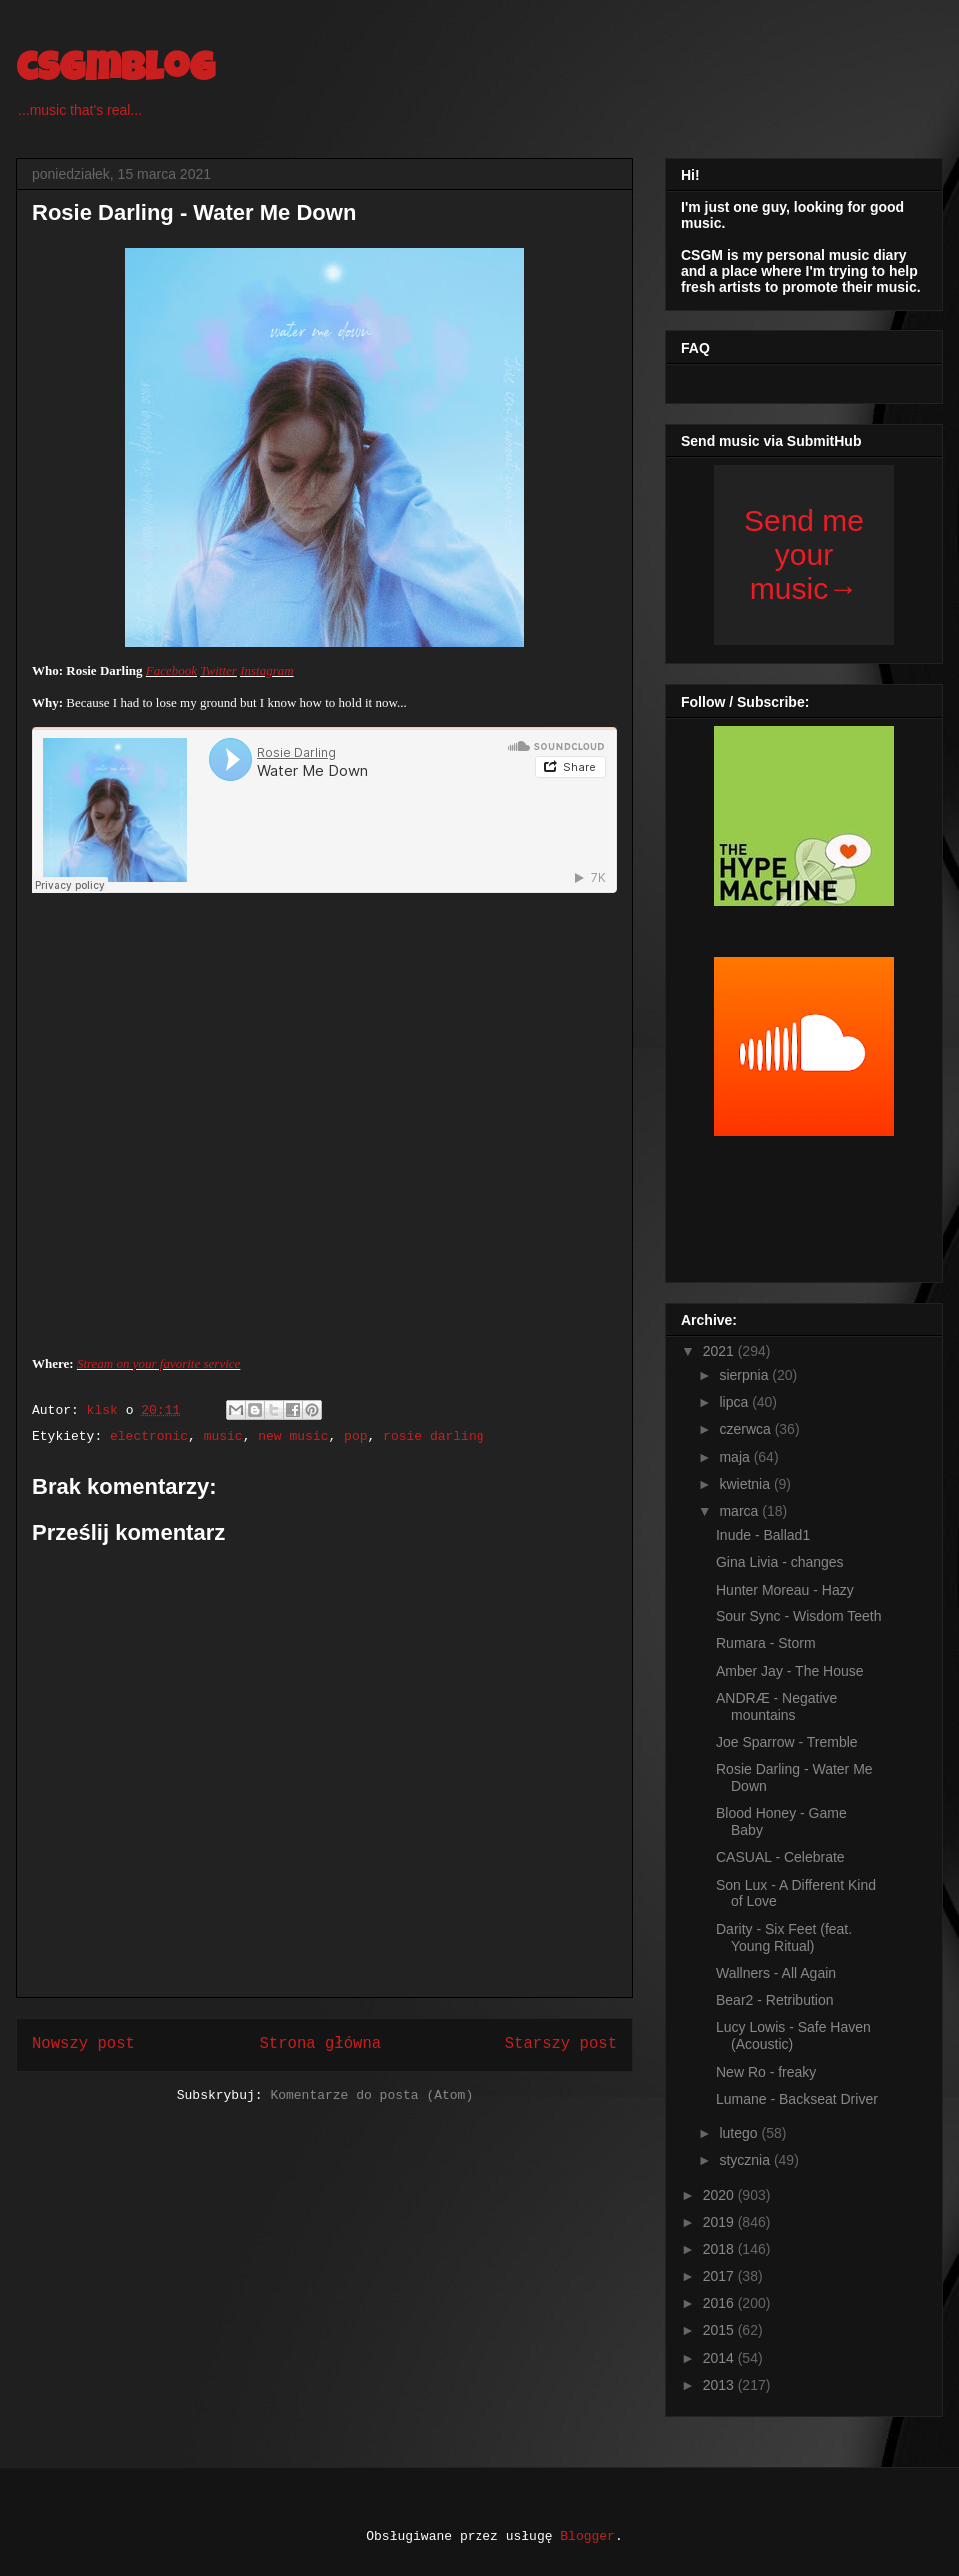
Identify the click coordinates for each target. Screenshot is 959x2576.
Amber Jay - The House (790, 1671)
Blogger (587, 2536)
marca (740, 1511)
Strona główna (320, 2044)
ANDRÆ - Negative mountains (776, 1706)
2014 (720, 2358)
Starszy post (561, 2044)
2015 (720, 2330)
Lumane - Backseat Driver (797, 2099)
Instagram (266, 670)
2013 (720, 2385)
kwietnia (746, 1484)
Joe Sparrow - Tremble (787, 1742)
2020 (720, 2195)
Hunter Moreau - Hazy (785, 1590)
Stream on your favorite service (158, 1363)
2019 (720, 2222)
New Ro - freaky (766, 2072)
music (223, 1436)
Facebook (171, 670)
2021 (720, 1351)
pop (355, 1436)
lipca (735, 1402)
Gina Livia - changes (780, 1562)
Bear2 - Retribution (775, 2000)
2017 (720, 2276)
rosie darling (433, 1436)
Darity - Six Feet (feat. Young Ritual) (784, 1937)
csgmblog (115, 72)
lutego (740, 2133)
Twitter (218, 670)
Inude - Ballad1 (763, 1535)
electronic (149, 1436)
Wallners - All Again (776, 1973)
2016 (720, 2303)
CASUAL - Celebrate (780, 1857)
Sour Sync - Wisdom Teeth (798, 1616)
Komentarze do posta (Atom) (371, 2095)
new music (293, 1436)
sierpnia (745, 1375)
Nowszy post (83, 2044)
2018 (720, 2248)
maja (736, 1457)
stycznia (746, 2160)
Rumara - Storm (766, 1643)
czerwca (746, 1429)
